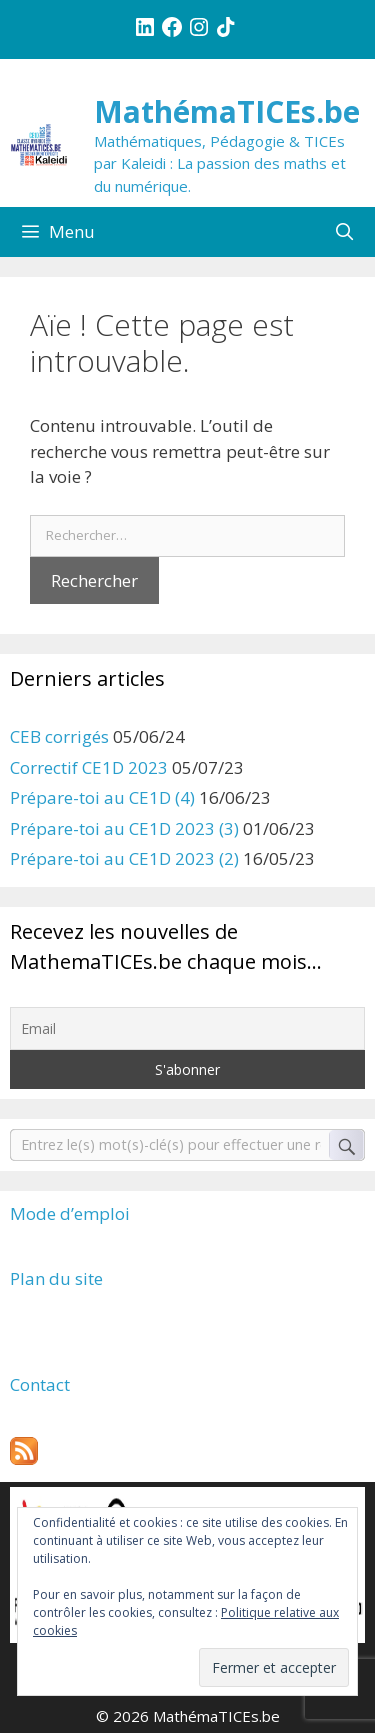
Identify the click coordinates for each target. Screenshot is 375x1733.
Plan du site (56, 1278)
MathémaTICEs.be (227, 111)
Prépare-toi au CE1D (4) (102, 797)
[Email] (187, 1028)
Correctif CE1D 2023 (89, 767)
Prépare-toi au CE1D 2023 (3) (124, 828)
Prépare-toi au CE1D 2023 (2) (124, 858)
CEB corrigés (59, 736)
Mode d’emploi (70, 1213)
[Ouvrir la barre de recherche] (344, 232)
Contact (40, 1384)
